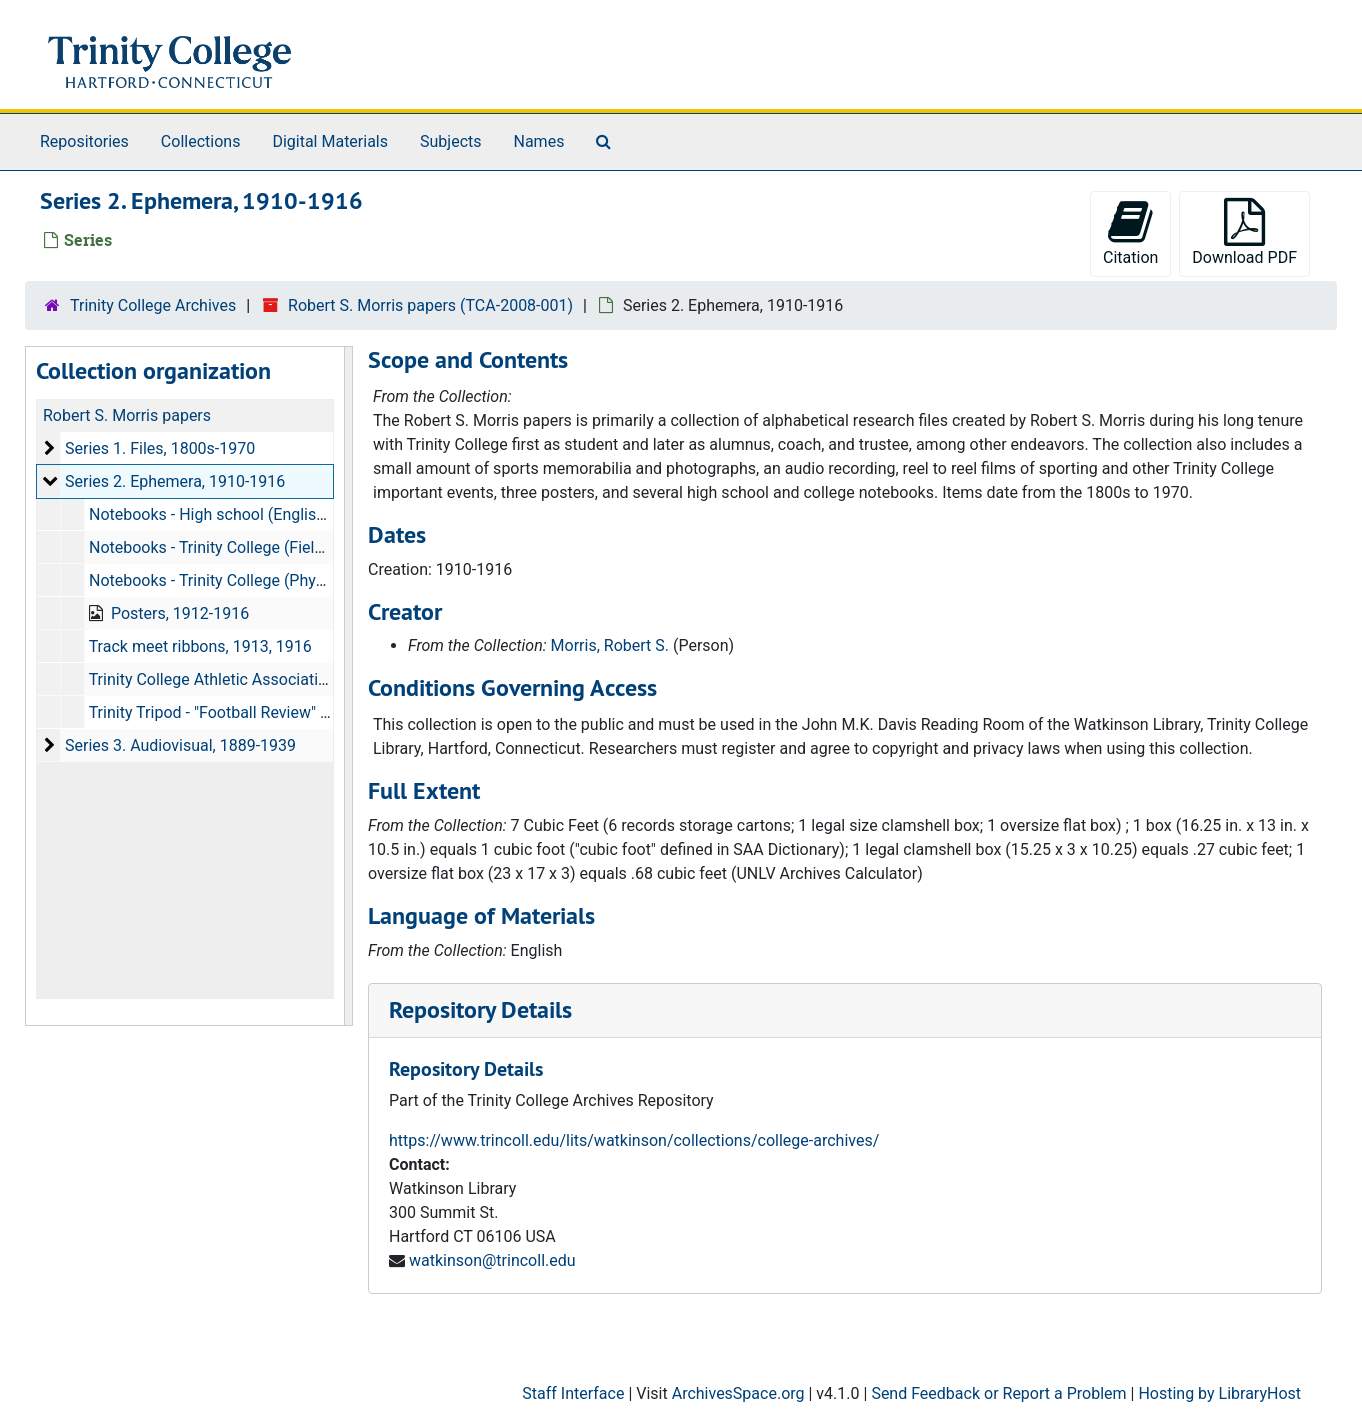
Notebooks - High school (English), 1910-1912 (251, 514)
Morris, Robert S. (610, 645)
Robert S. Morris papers (127, 415)
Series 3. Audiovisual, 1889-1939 (180, 745)
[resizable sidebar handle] (348, 686)
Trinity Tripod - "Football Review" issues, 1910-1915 (269, 712)
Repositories (84, 141)
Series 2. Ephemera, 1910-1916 (175, 481)
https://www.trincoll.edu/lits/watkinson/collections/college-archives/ (634, 1140)
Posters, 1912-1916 (180, 613)
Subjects (450, 141)
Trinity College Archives (153, 305)
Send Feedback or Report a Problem (998, 1393)
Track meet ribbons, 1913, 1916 (200, 646)
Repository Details (480, 1009)
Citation (1130, 232)
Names (539, 141)
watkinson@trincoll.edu (492, 1260)
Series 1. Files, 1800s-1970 (160, 448)
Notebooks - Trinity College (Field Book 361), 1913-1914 (286, 547)
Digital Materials (330, 141)
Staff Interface (573, 1393)
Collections (201, 141)
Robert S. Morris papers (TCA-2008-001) (430, 305)
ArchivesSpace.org (738, 1393)
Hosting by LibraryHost (1219, 1393)
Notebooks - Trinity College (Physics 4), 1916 (247, 580)
